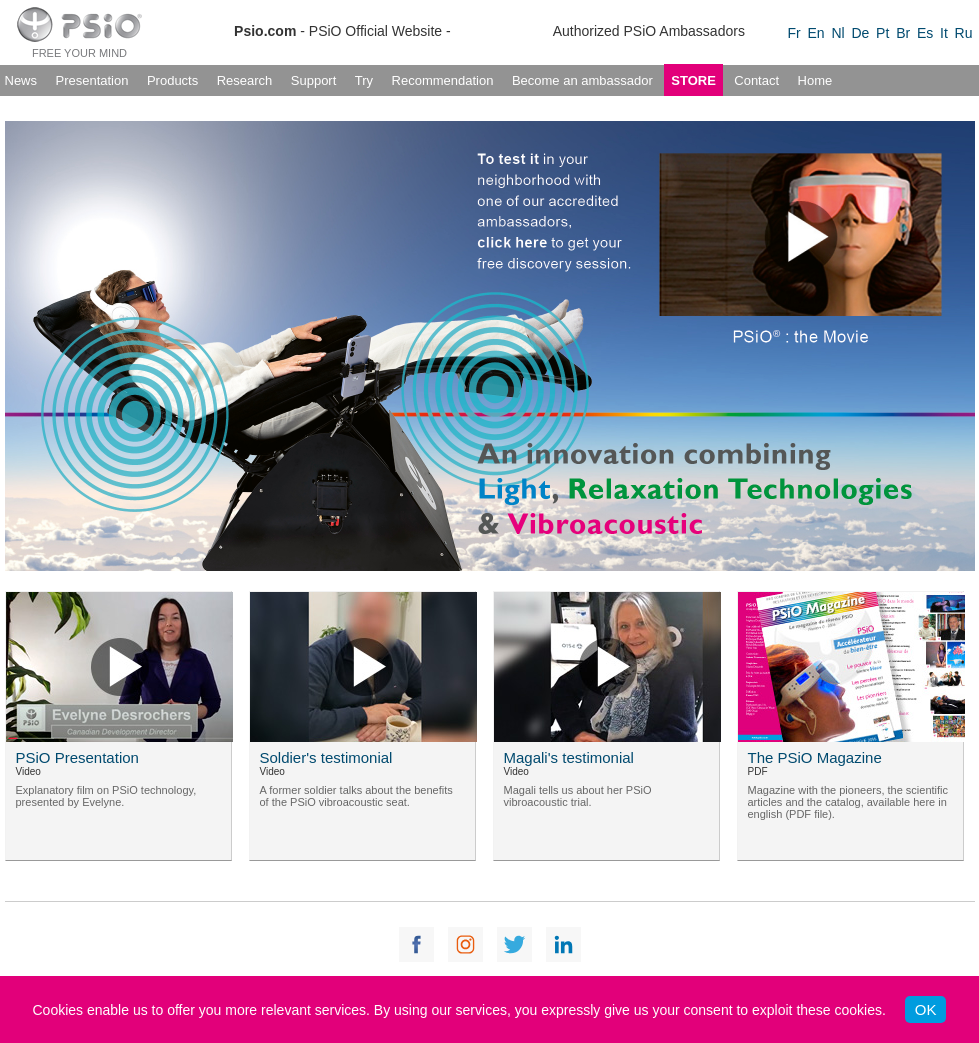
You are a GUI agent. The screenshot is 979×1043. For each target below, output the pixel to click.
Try (364, 80)
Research (245, 80)
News (21, 80)
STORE (693, 80)
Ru (964, 33)
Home (815, 80)
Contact (756, 80)
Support (314, 80)
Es (925, 33)
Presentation (91, 80)
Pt (882, 33)
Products (172, 80)
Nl (837, 33)
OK (926, 1009)
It (944, 33)
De (860, 33)
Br (903, 33)
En (816, 33)
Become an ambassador (582, 80)
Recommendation (443, 80)
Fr (794, 33)
